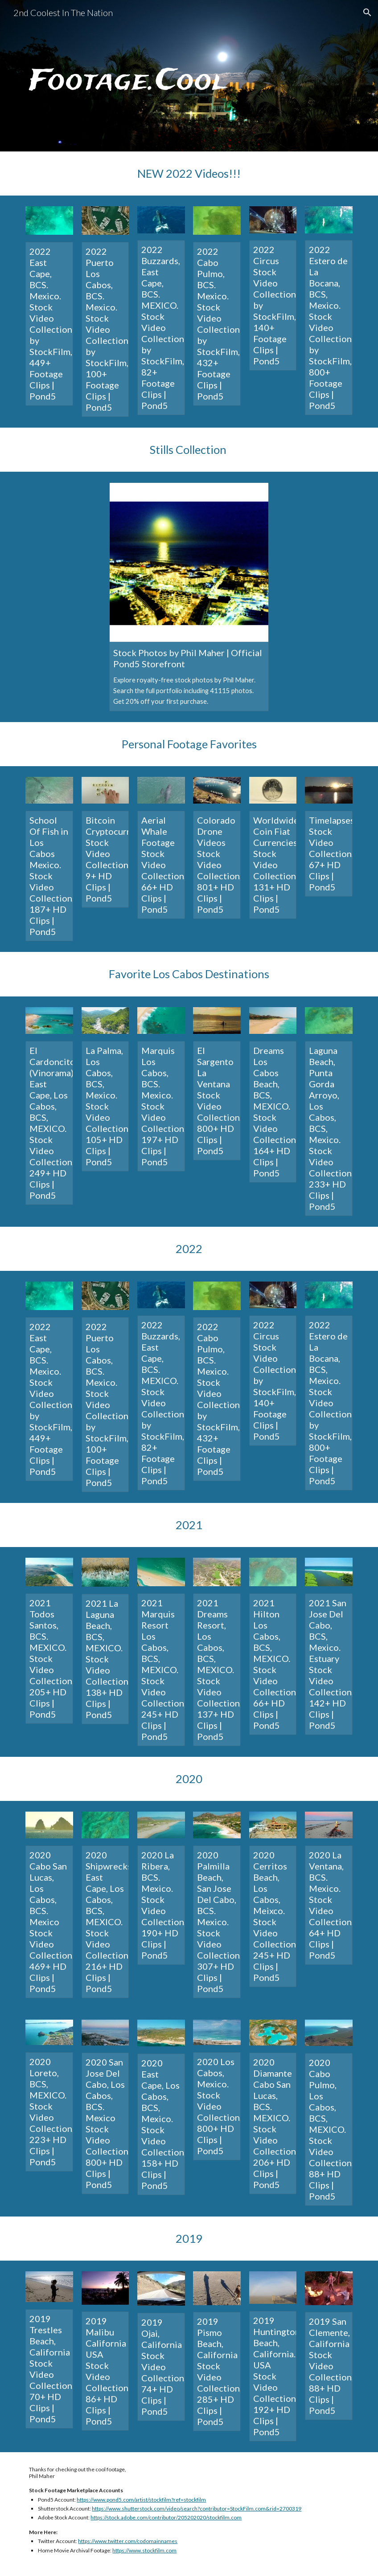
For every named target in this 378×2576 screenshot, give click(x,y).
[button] (367, 12)
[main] (188, 75)
